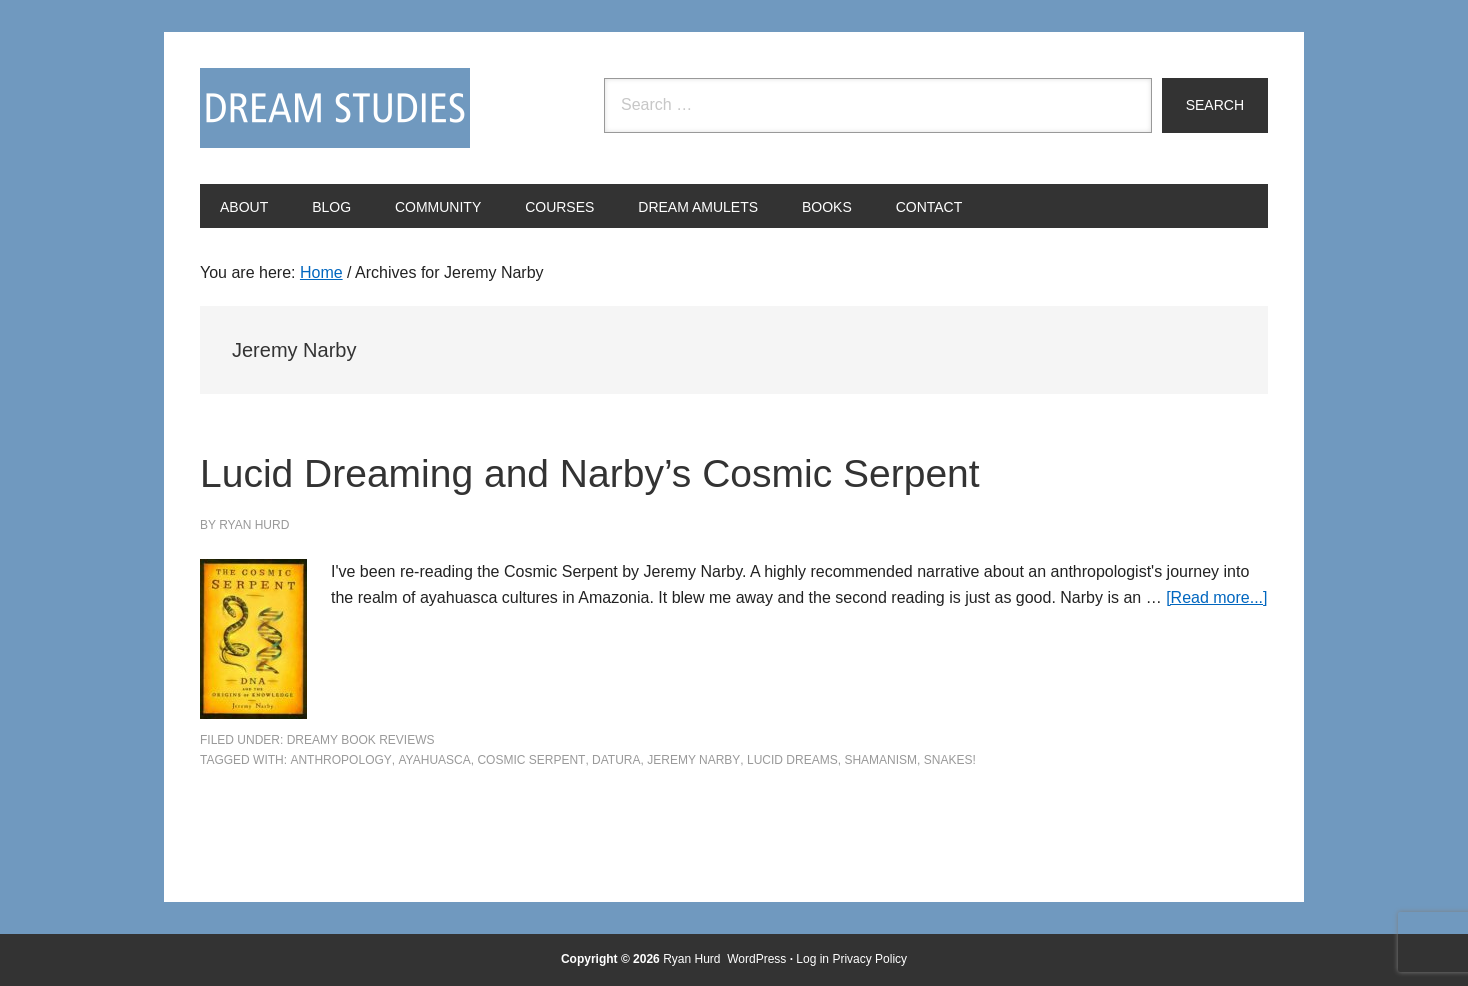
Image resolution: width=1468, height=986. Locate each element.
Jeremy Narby (693, 760)
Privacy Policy (869, 959)
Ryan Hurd (693, 959)
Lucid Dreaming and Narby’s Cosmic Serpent (680, 470)
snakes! (950, 760)
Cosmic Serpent (531, 760)
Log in (812, 959)
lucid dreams (792, 760)
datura (616, 760)
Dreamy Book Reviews (361, 740)
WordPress (756, 959)
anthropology (340, 760)
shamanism (880, 760)
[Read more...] (1216, 597)
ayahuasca (434, 760)
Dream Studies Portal (335, 108)
